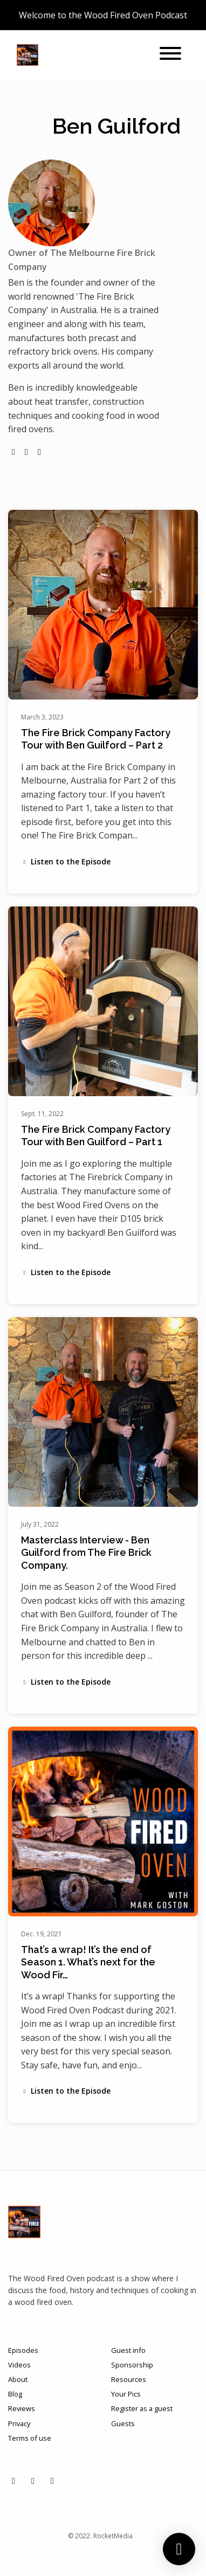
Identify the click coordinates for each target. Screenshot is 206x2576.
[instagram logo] (26, 452)
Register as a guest (142, 2408)
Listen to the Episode (66, 861)
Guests (123, 2423)
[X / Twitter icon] (52, 2480)
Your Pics (126, 2394)
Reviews (21, 2408)
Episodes (23, 2350)
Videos (19, 2365)
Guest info (128, 2350)
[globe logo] (13, 452)
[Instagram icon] (13, 2480)
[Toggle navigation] (170, 55)
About (18, 2379)
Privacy (19, 2423)
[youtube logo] (39, 452)
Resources (128, 2379)
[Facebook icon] (33, 2480)
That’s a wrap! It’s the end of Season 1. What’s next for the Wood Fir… (88, 1962)
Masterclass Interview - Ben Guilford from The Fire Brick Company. (86, 1552)
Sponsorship (132, 2365)
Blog (15, 2394)
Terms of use (29, 2438)
